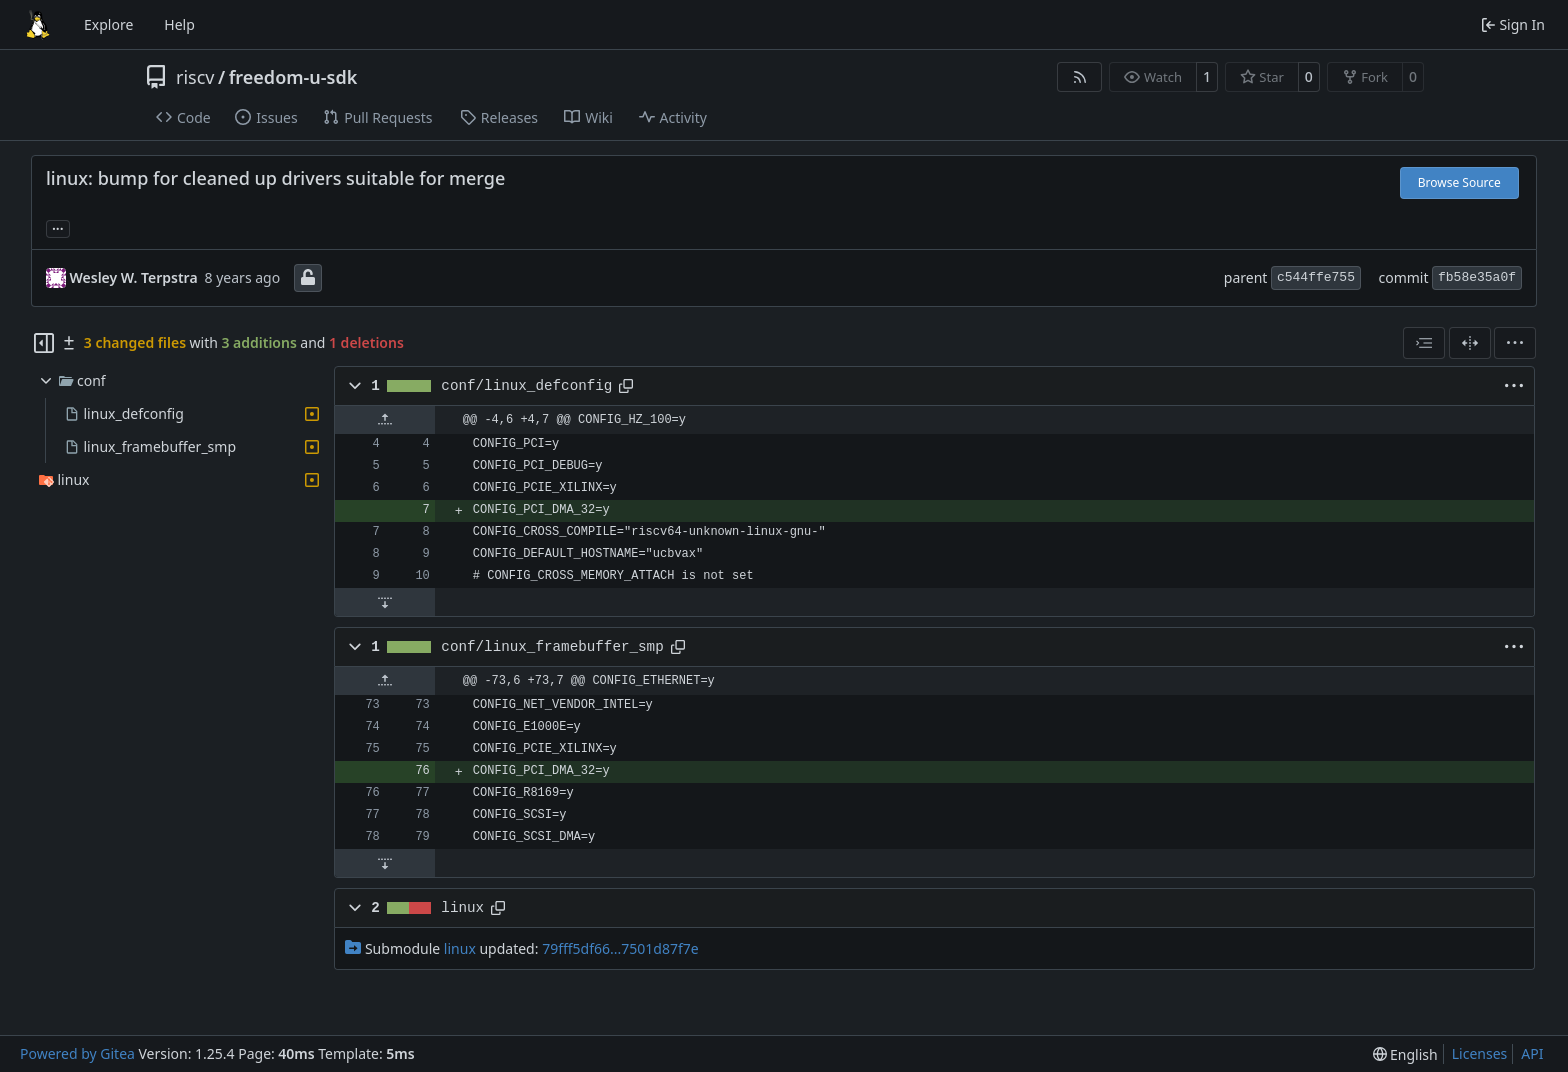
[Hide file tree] (44, 343)
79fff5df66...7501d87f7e (620, 948)
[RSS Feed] (1080, 77)
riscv (195, 77)
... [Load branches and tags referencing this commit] (58, 227)
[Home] (38, 25)
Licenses (1480, 1053)
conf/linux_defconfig (526, 386)
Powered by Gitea (77, 1053)
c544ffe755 (1316, 277)
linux (462, 908)
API (1532, 1053)
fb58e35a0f (1477, 277)
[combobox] (1424, 343)
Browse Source (1459, 182)
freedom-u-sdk (293, 77)
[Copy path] (626, 386)
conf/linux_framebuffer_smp (552, 647)
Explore (108, 24)
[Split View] (1470, 343)
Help (179, 24)
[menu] (1515, 343)
